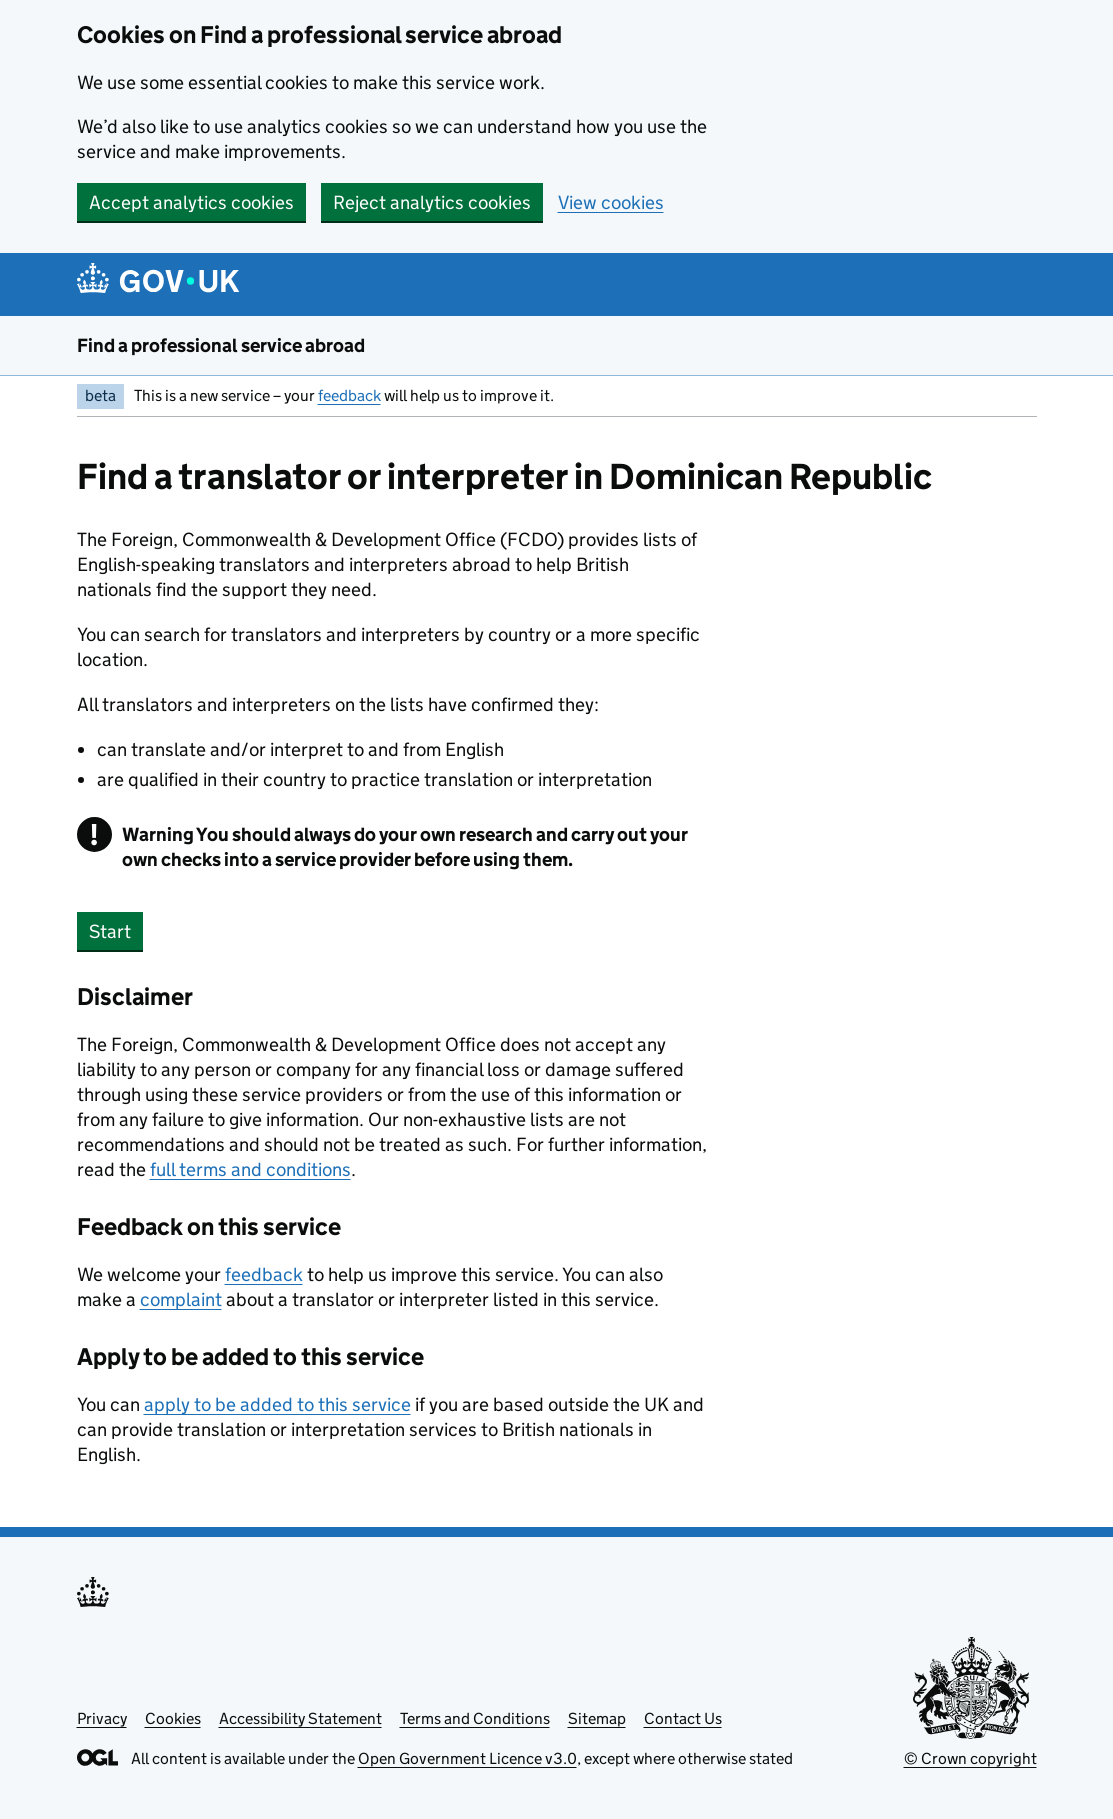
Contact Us (683, 1718)
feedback (349, 395)
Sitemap (597, 1718)
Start (110, 931)
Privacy (102, 1718)
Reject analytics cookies (432, 202)
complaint (181, 1299)
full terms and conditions (250, 1169)
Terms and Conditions (475, 1718)
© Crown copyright (970, 1758)
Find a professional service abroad (221, 345)
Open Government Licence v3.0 (467, 1758)
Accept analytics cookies (191, 202)
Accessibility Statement (300, 1718)
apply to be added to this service (277, 1404)
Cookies (173, 1718)
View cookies (611, 202)
